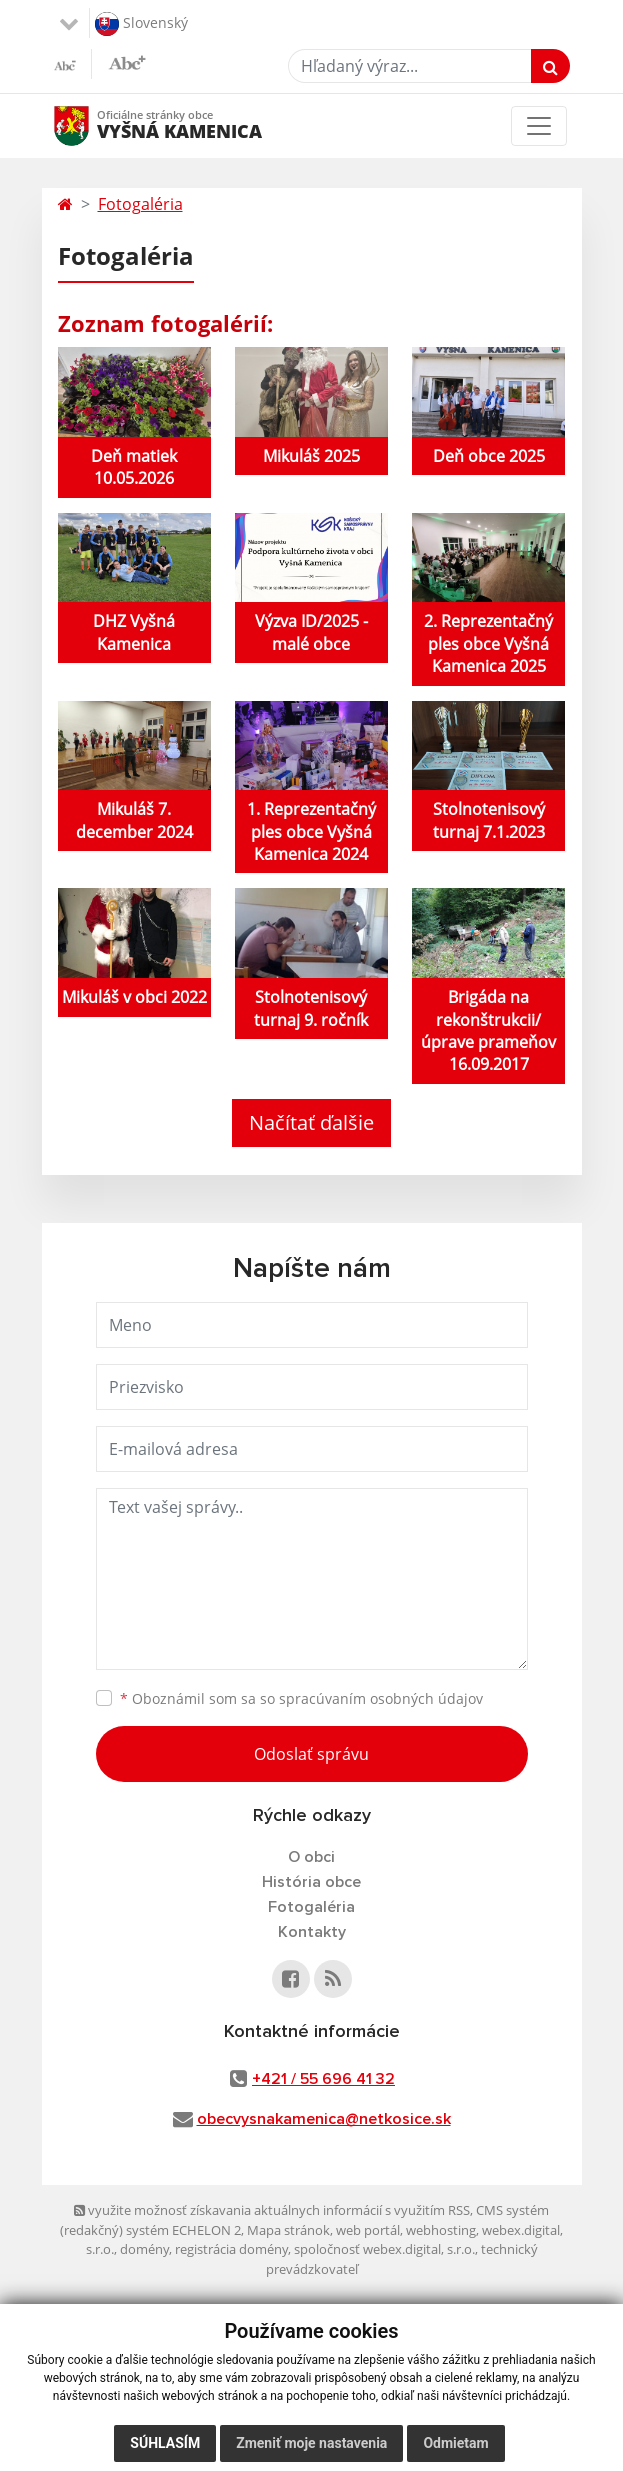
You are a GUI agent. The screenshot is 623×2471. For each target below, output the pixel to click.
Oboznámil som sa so (301, 1698)
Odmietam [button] (455, 2443)
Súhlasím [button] (165, 2443)
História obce (311, 1882)
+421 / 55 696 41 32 (323, 2079)
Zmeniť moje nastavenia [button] (311, 2443)
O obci (311, 1857)
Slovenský (141, 24)
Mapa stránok (288, 2230)
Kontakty (312, 1932)
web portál (368, 2230)
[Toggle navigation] (539, 126)
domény (144, 2249)
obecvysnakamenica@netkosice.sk (324, 2119)
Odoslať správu (311, 1754)
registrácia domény (231, 2249)
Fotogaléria (140, 204)
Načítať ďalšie (311, 1122)
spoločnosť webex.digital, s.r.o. (384, 2249)
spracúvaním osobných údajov (381, 1698)
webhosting (441, 2230)
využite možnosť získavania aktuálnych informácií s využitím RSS (272, 2210)
